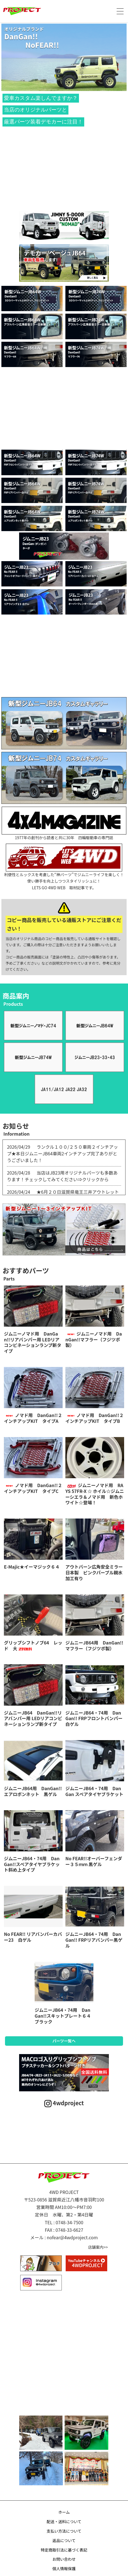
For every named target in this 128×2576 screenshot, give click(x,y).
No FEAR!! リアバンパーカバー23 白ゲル (33, 1937)
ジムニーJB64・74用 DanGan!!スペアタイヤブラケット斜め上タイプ (32, 1864)
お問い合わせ (64, 2559)
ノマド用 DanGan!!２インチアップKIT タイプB (94, 1418)
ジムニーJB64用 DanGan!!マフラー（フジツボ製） (94, 1645)
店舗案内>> (98, 2247)
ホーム (64, 2512)
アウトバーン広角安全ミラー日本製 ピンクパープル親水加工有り (94, 1572)
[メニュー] (119, 11)
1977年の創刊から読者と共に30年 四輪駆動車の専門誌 (64, 823)
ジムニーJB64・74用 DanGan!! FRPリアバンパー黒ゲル (93, 1940)
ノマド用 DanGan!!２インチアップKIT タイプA (33, 1418)
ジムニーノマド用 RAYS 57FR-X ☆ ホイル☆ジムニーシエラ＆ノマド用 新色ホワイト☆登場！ (94, 1494)
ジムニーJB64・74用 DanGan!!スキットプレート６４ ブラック (65, 2016)
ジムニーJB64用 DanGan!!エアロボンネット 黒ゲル (33, 1791)
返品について (64, 2540)
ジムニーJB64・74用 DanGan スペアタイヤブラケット (94, 1791)
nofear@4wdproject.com (72, 2237)
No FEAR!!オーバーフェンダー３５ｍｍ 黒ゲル (93, 1861)
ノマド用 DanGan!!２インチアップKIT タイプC (33, 1488)
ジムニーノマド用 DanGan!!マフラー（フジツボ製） (93, 1339)
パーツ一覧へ (64, 2041)
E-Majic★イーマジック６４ (32, 1566)
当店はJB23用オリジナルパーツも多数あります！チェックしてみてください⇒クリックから (62, 1176)
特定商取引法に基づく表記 (64, 2550)
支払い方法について (64, 2531)
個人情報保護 (64, 2568)
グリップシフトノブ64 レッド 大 (33, 1645)
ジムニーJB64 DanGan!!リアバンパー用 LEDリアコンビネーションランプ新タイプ (33, 1718)
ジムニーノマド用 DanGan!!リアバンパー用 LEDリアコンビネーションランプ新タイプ (32, 1342)
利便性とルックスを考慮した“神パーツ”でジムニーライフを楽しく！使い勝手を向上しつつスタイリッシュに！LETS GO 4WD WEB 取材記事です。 (64, 867)
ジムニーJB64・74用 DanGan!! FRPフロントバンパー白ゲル (93, 1718)
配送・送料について (64, 2521)
